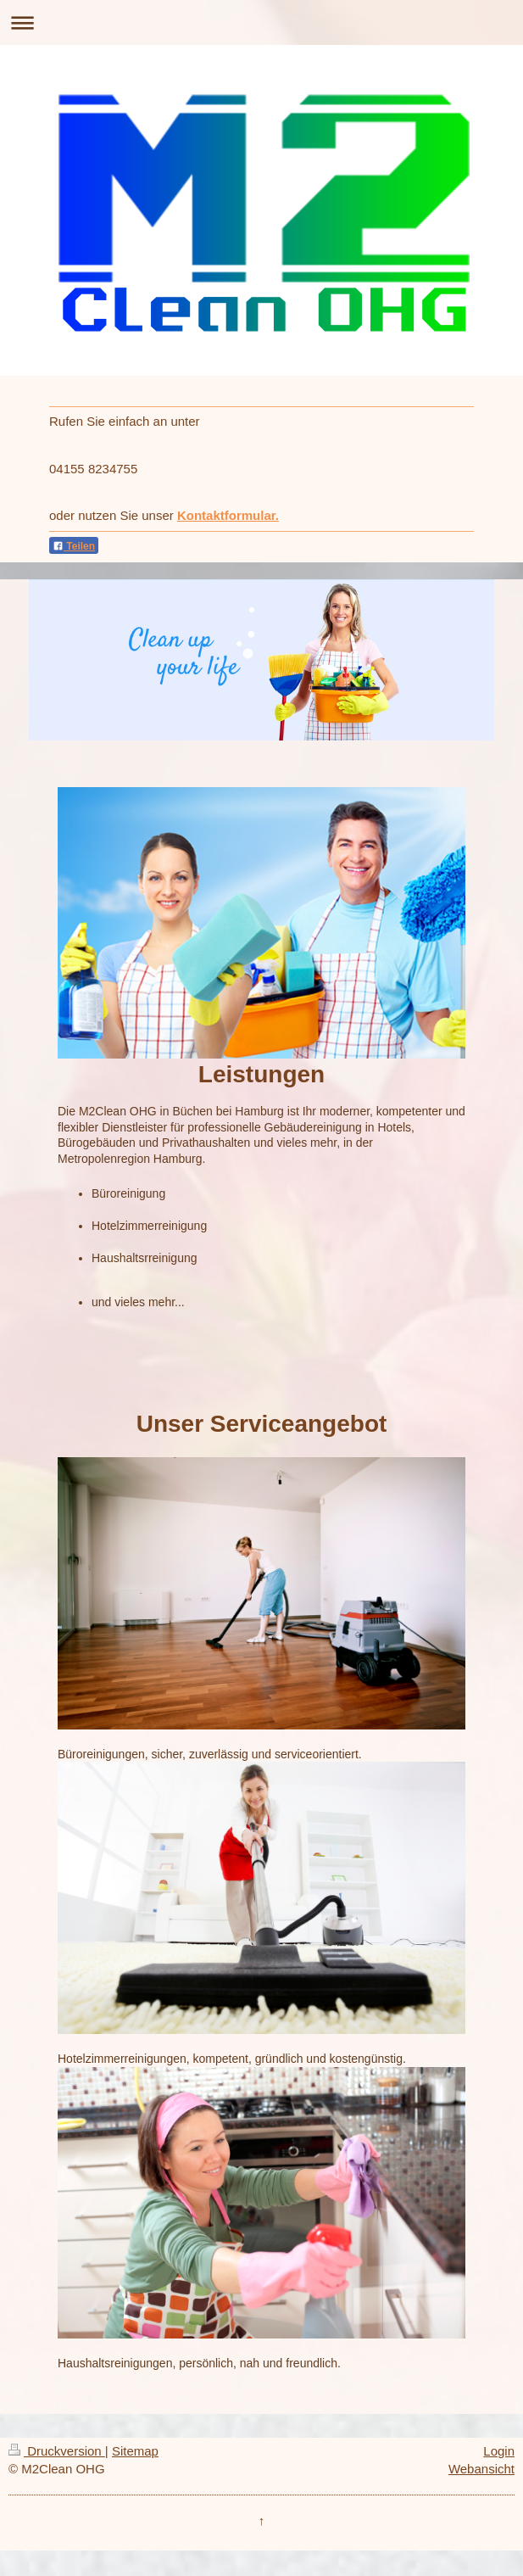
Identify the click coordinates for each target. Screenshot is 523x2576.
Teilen (74, 546)
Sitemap (135, 2451)
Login (499, 2451)
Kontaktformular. (228, 515)
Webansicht (481, 2468)
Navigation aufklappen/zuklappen (261, 22)
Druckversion (56, 2451)
